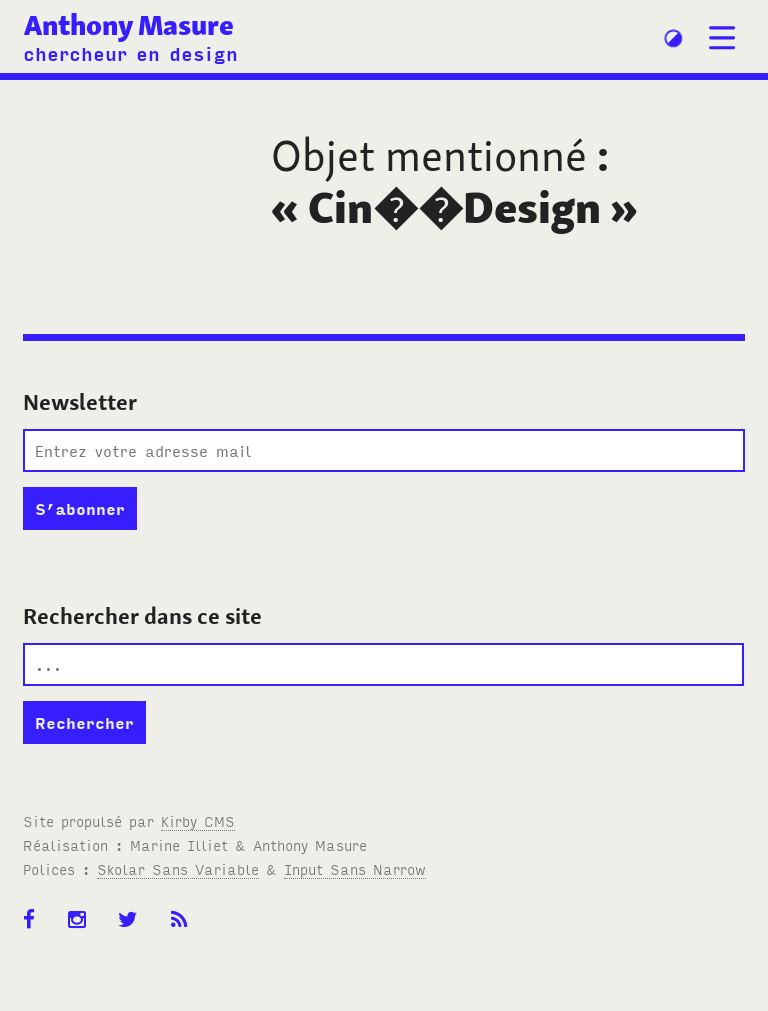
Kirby (198, 820)
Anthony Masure (129, 25)
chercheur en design (130, 52)
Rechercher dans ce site (142, 616)
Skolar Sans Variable (178, 868)
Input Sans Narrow (355, 868)
